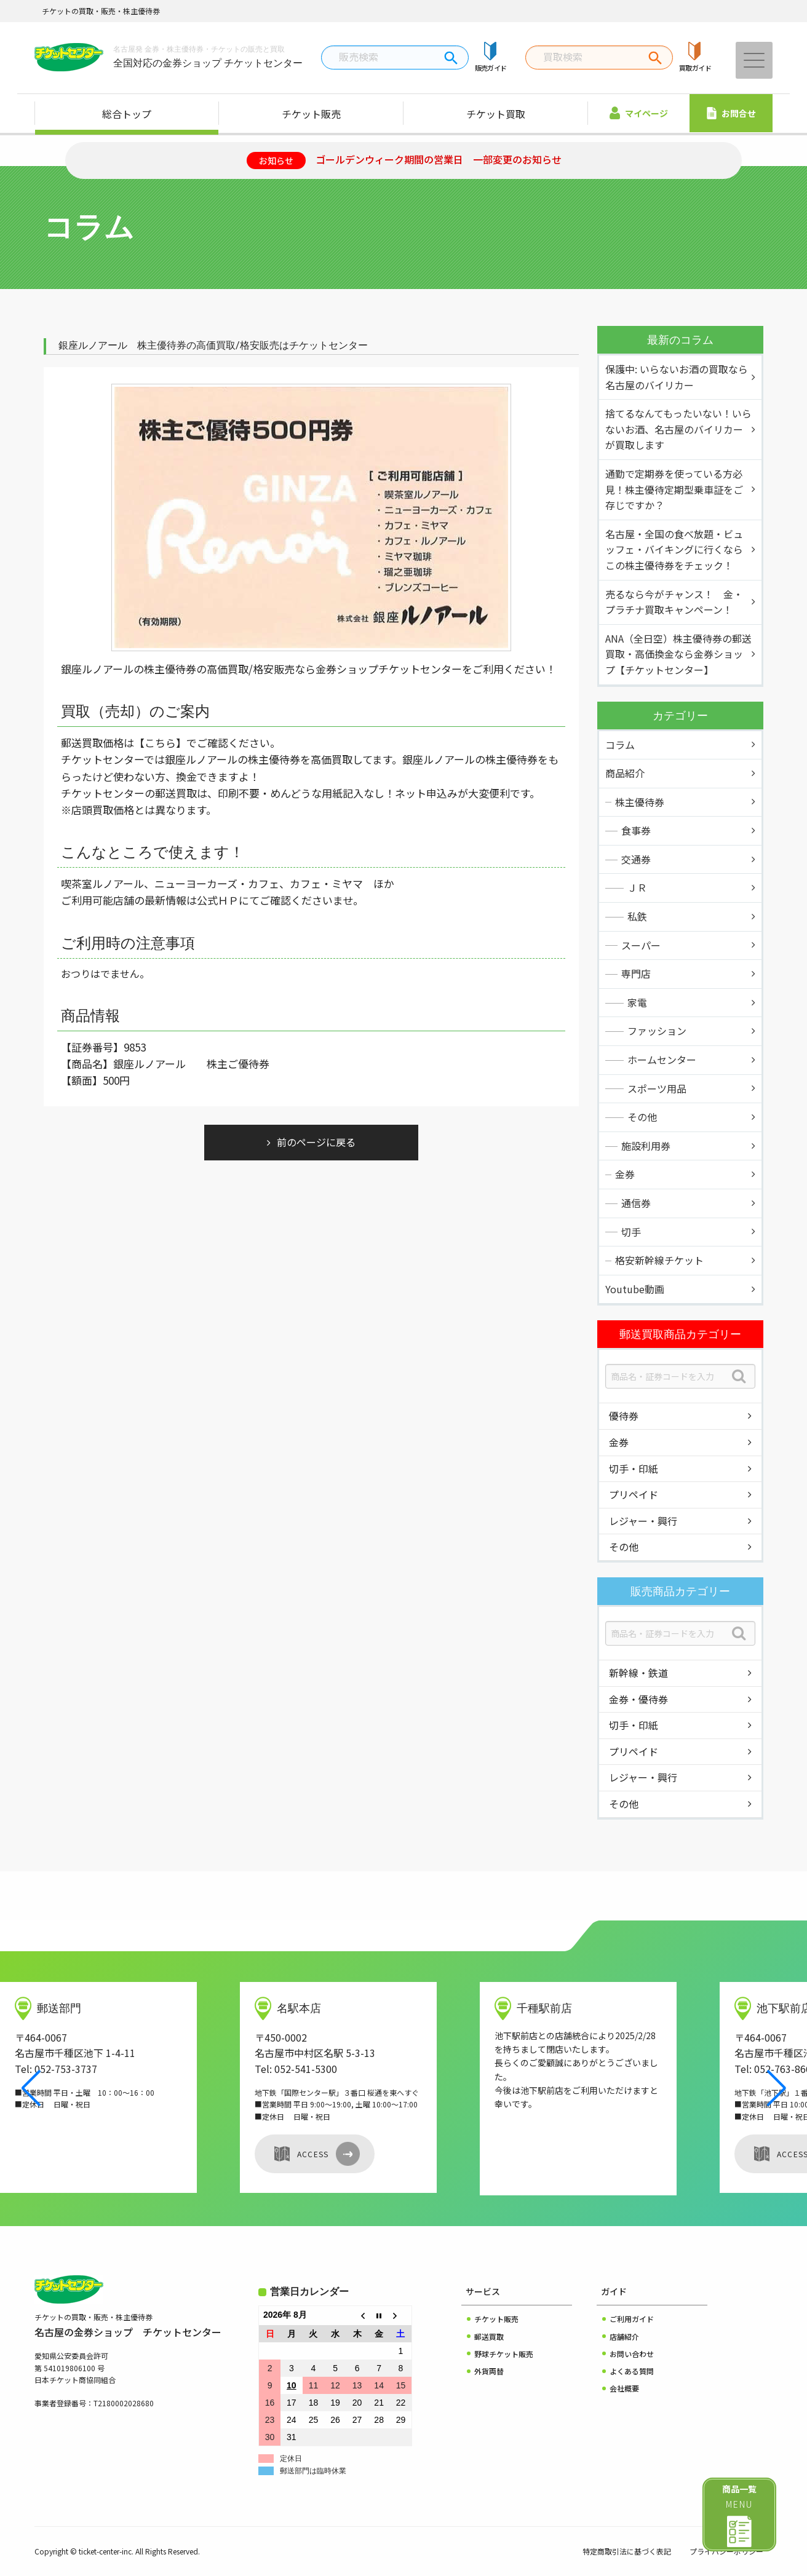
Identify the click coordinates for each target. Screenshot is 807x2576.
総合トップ (126, 113)
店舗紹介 (624, 2336)
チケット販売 (311, 113)
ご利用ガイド (632, 2318)
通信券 (636, 1202)
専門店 (636, 973)
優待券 (623, 1415)
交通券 (636, 859)
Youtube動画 (634, 1289)
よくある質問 (632, 2371)
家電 (637, 1002)
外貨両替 (489, 2371)
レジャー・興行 (643, 1520)
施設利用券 (645, 1145)
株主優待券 (639, 802)
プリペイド (633, 1494)
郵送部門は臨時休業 (313, 2471)
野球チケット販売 (503, 2353)
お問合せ (731, 113)
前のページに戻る (316, 1142)
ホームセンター (661, 1059)
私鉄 (637, 916)
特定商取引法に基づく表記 (626, 2551)
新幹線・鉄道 (638, 1672)
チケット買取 (495, 113)
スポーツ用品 (656, 1088)
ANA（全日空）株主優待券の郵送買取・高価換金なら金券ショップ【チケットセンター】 (678, 654)
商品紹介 (625, 773)
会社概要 (624, 2388)
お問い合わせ (632, 2353)
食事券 (636, 830)
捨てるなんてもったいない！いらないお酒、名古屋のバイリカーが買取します (678, 429)
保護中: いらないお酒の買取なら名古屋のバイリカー (676, 377)
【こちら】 (160, 742)
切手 (631, 1231)
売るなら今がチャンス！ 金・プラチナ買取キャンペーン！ (674, 602)
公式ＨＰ (218, 900)
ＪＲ (637, 887)
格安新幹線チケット (659, 1260)
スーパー (641, 945)
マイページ (639, 112)
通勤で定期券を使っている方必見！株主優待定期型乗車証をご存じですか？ (674, 489)
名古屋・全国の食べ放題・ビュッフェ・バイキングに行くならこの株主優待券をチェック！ (674, 549)
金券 (625, 1174)
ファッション (656, 1030)
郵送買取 (489, 2336)
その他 (642, 1116)
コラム (620, 744)
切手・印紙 (633, 1468)
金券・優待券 (638, 1699)
